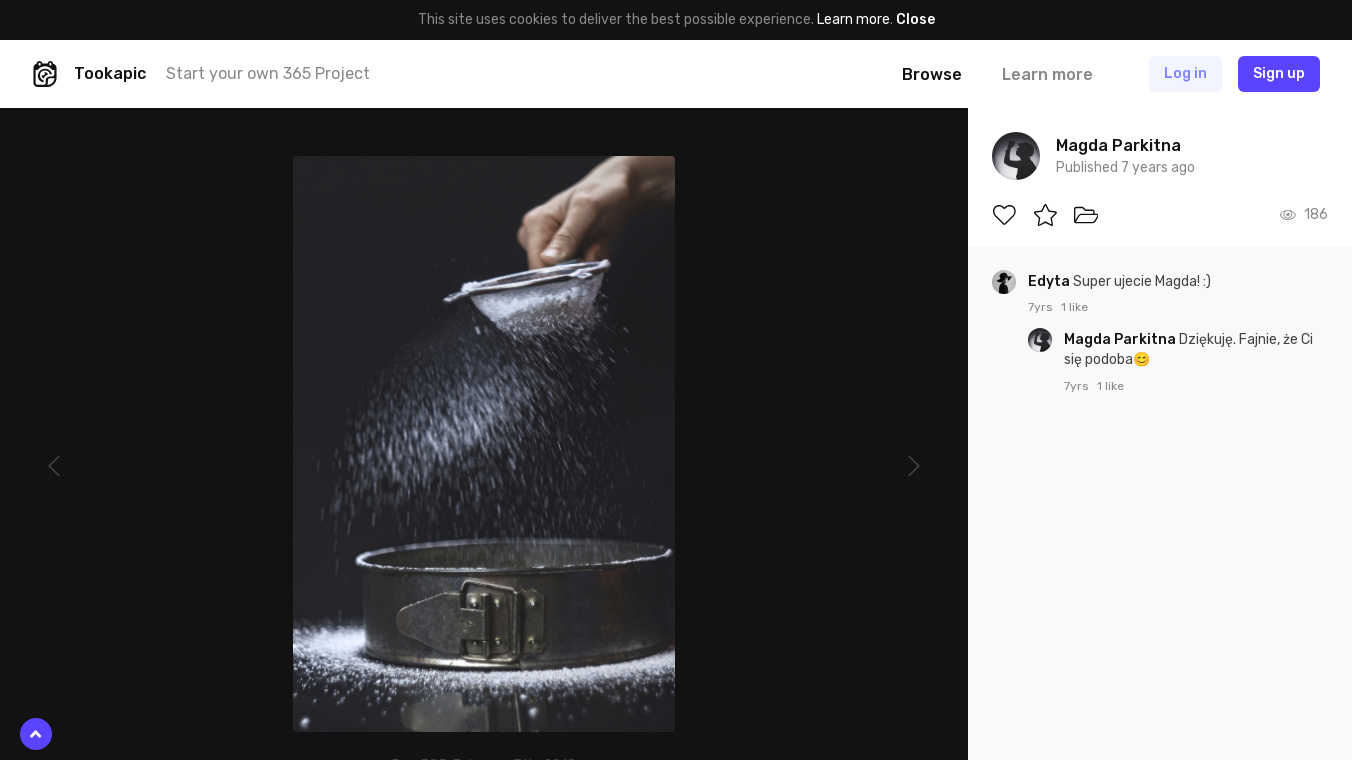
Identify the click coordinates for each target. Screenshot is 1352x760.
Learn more (853, 19)
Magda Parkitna (1121, 339)
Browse (932, 74)
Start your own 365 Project (268, 73)
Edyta (1050, 281)
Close (915, 19)
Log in (1185, 73)
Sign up (1279, 73)
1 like (1074, 307)
